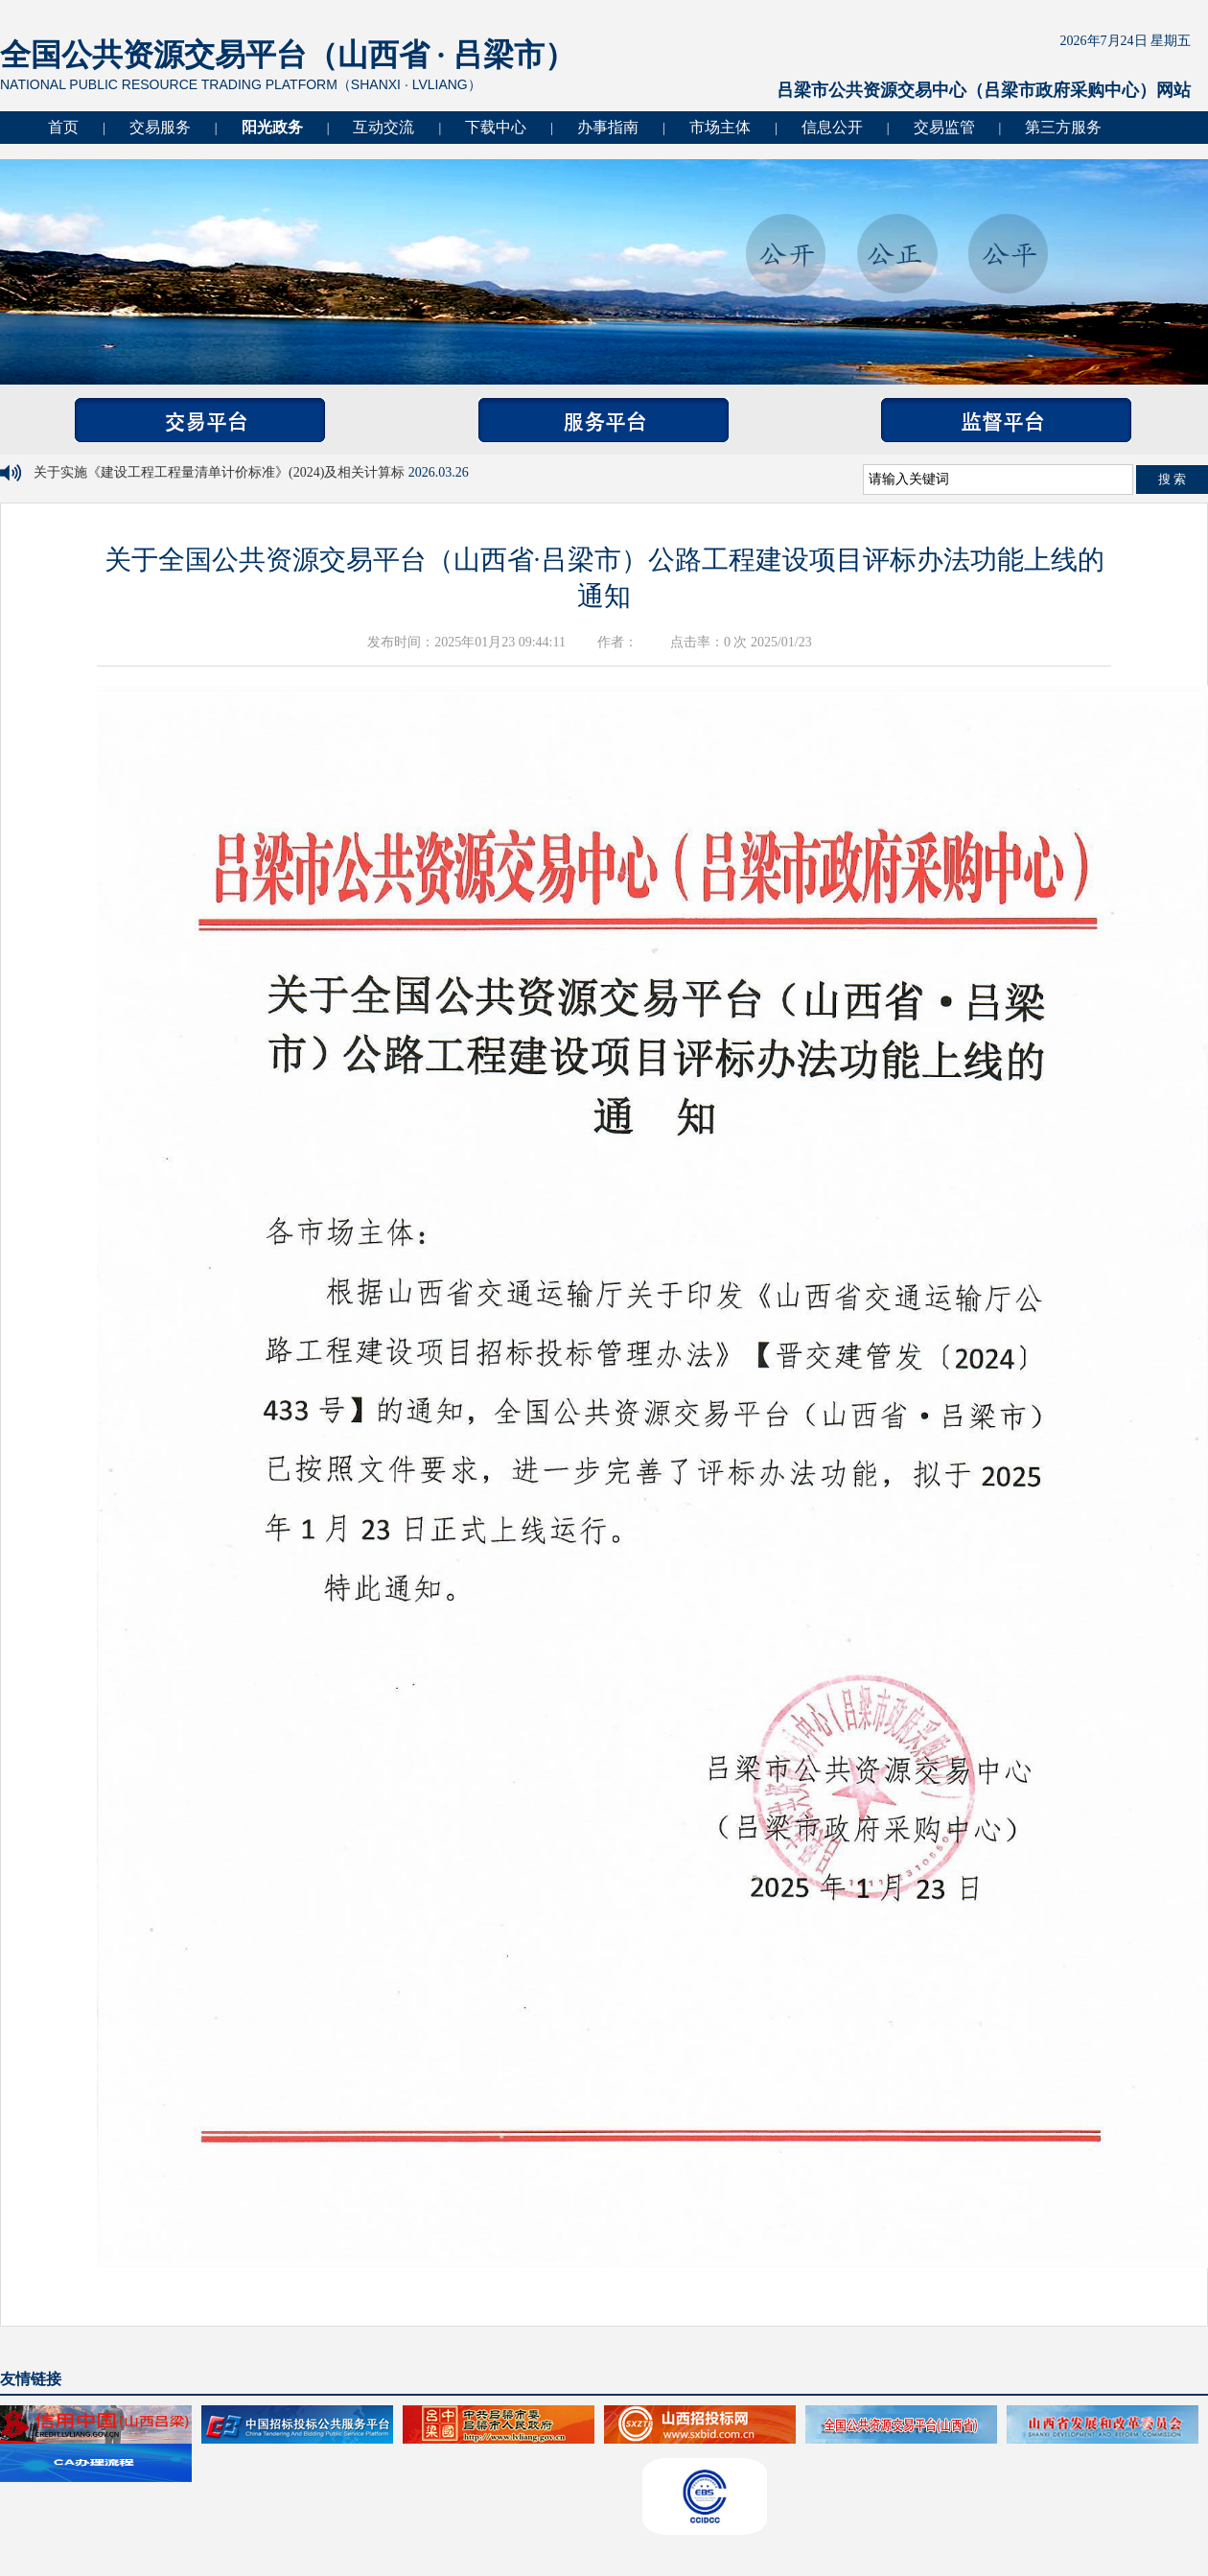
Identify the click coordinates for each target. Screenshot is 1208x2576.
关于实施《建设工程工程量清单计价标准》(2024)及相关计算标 (221, 472)
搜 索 (1172, 479)
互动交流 (383, 127)
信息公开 (832, 127)
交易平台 (200, 420)
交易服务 (160, 127)
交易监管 (944, 127)
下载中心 (495, 127)
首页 (63, 127)
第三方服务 (1063, 127)
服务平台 (603, 420)
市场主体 (720, 127)
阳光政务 (272, 127)
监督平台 (1006, 420)
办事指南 (608, 127)
